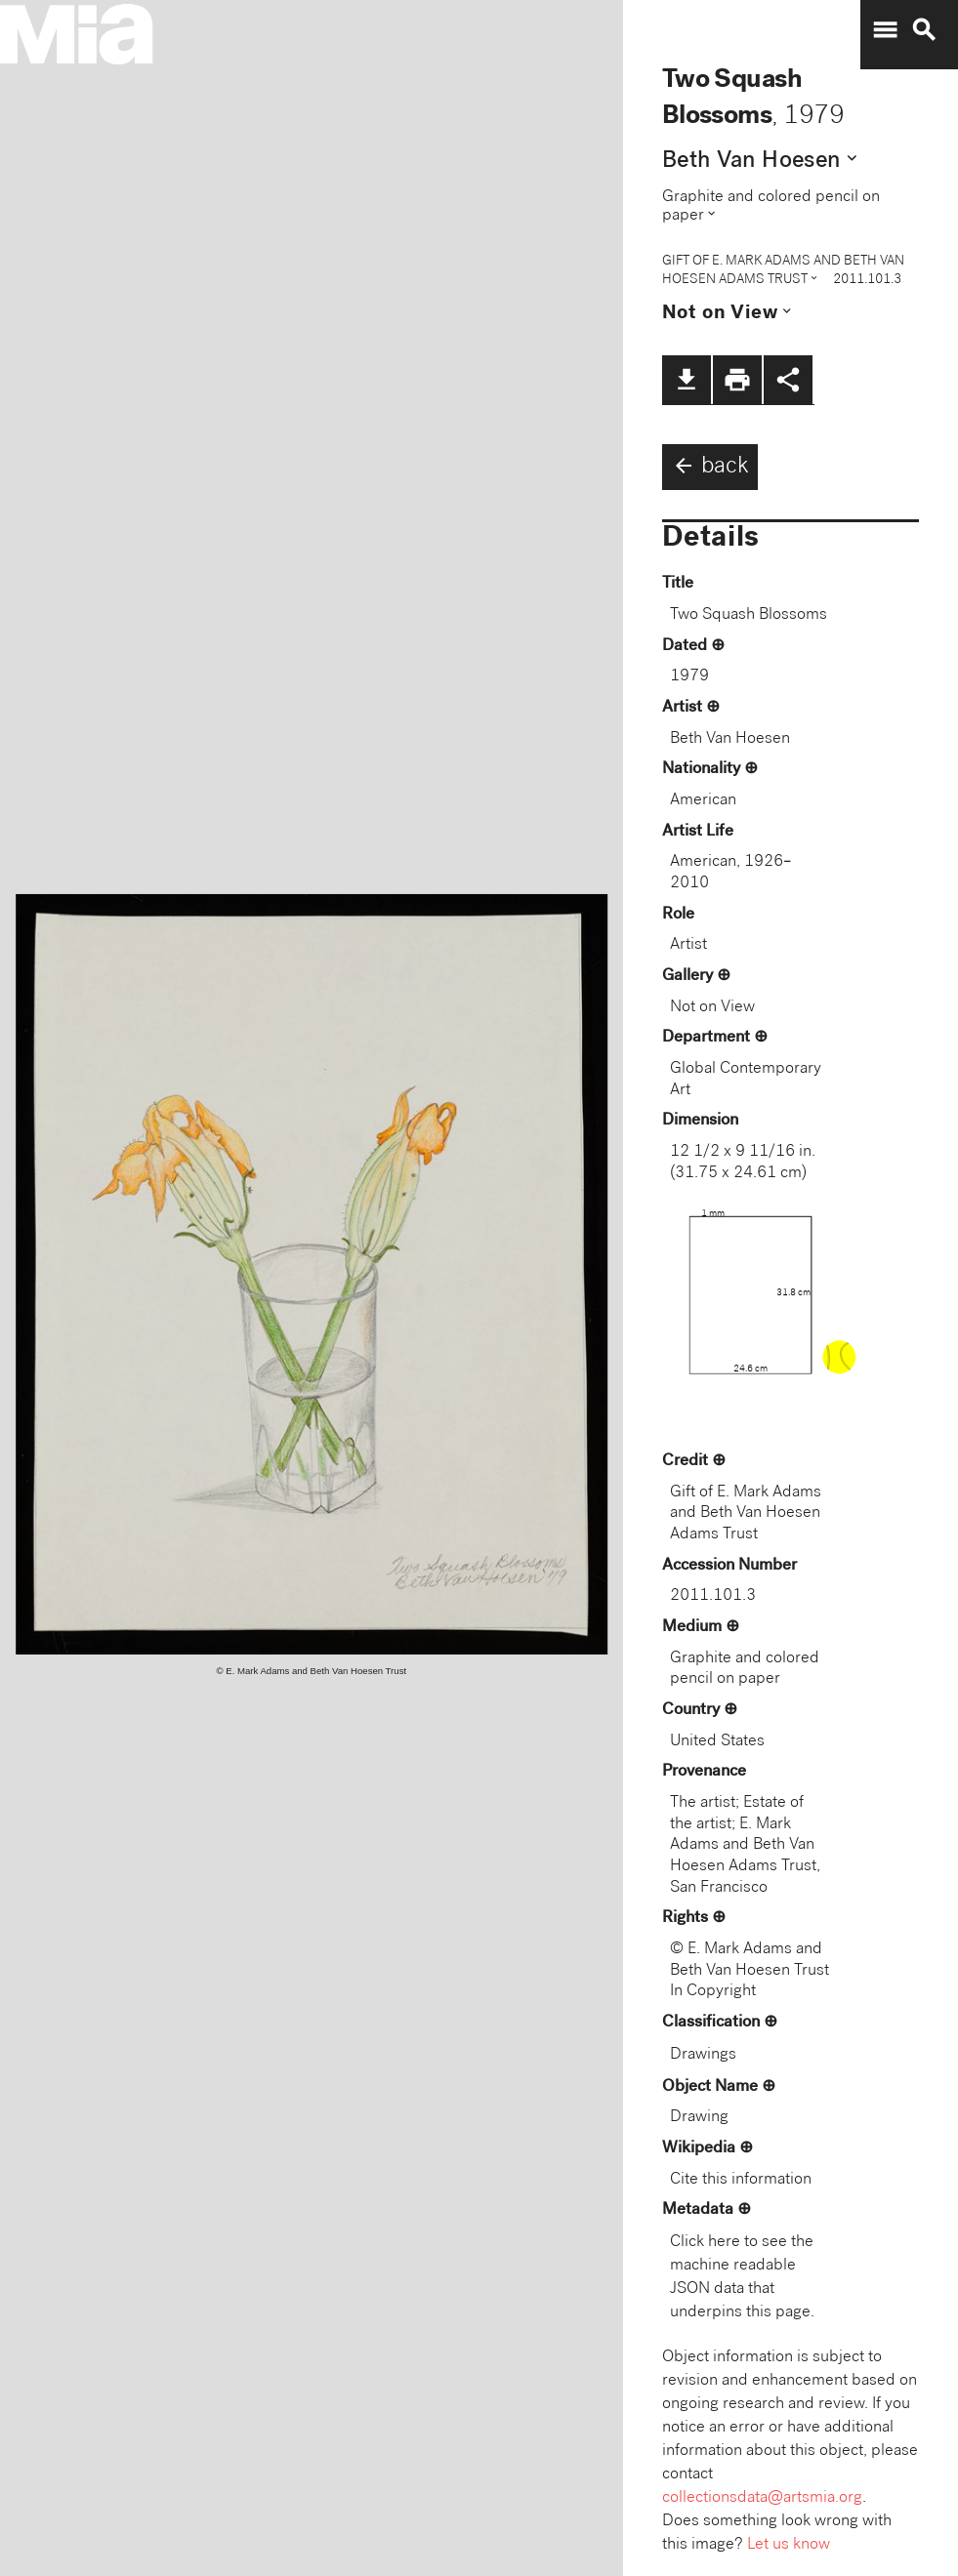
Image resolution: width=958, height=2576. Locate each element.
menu (884, 30)
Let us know (788, 2545)
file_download (686, 379)
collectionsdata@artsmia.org (762, 2498)
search (923, 30)
